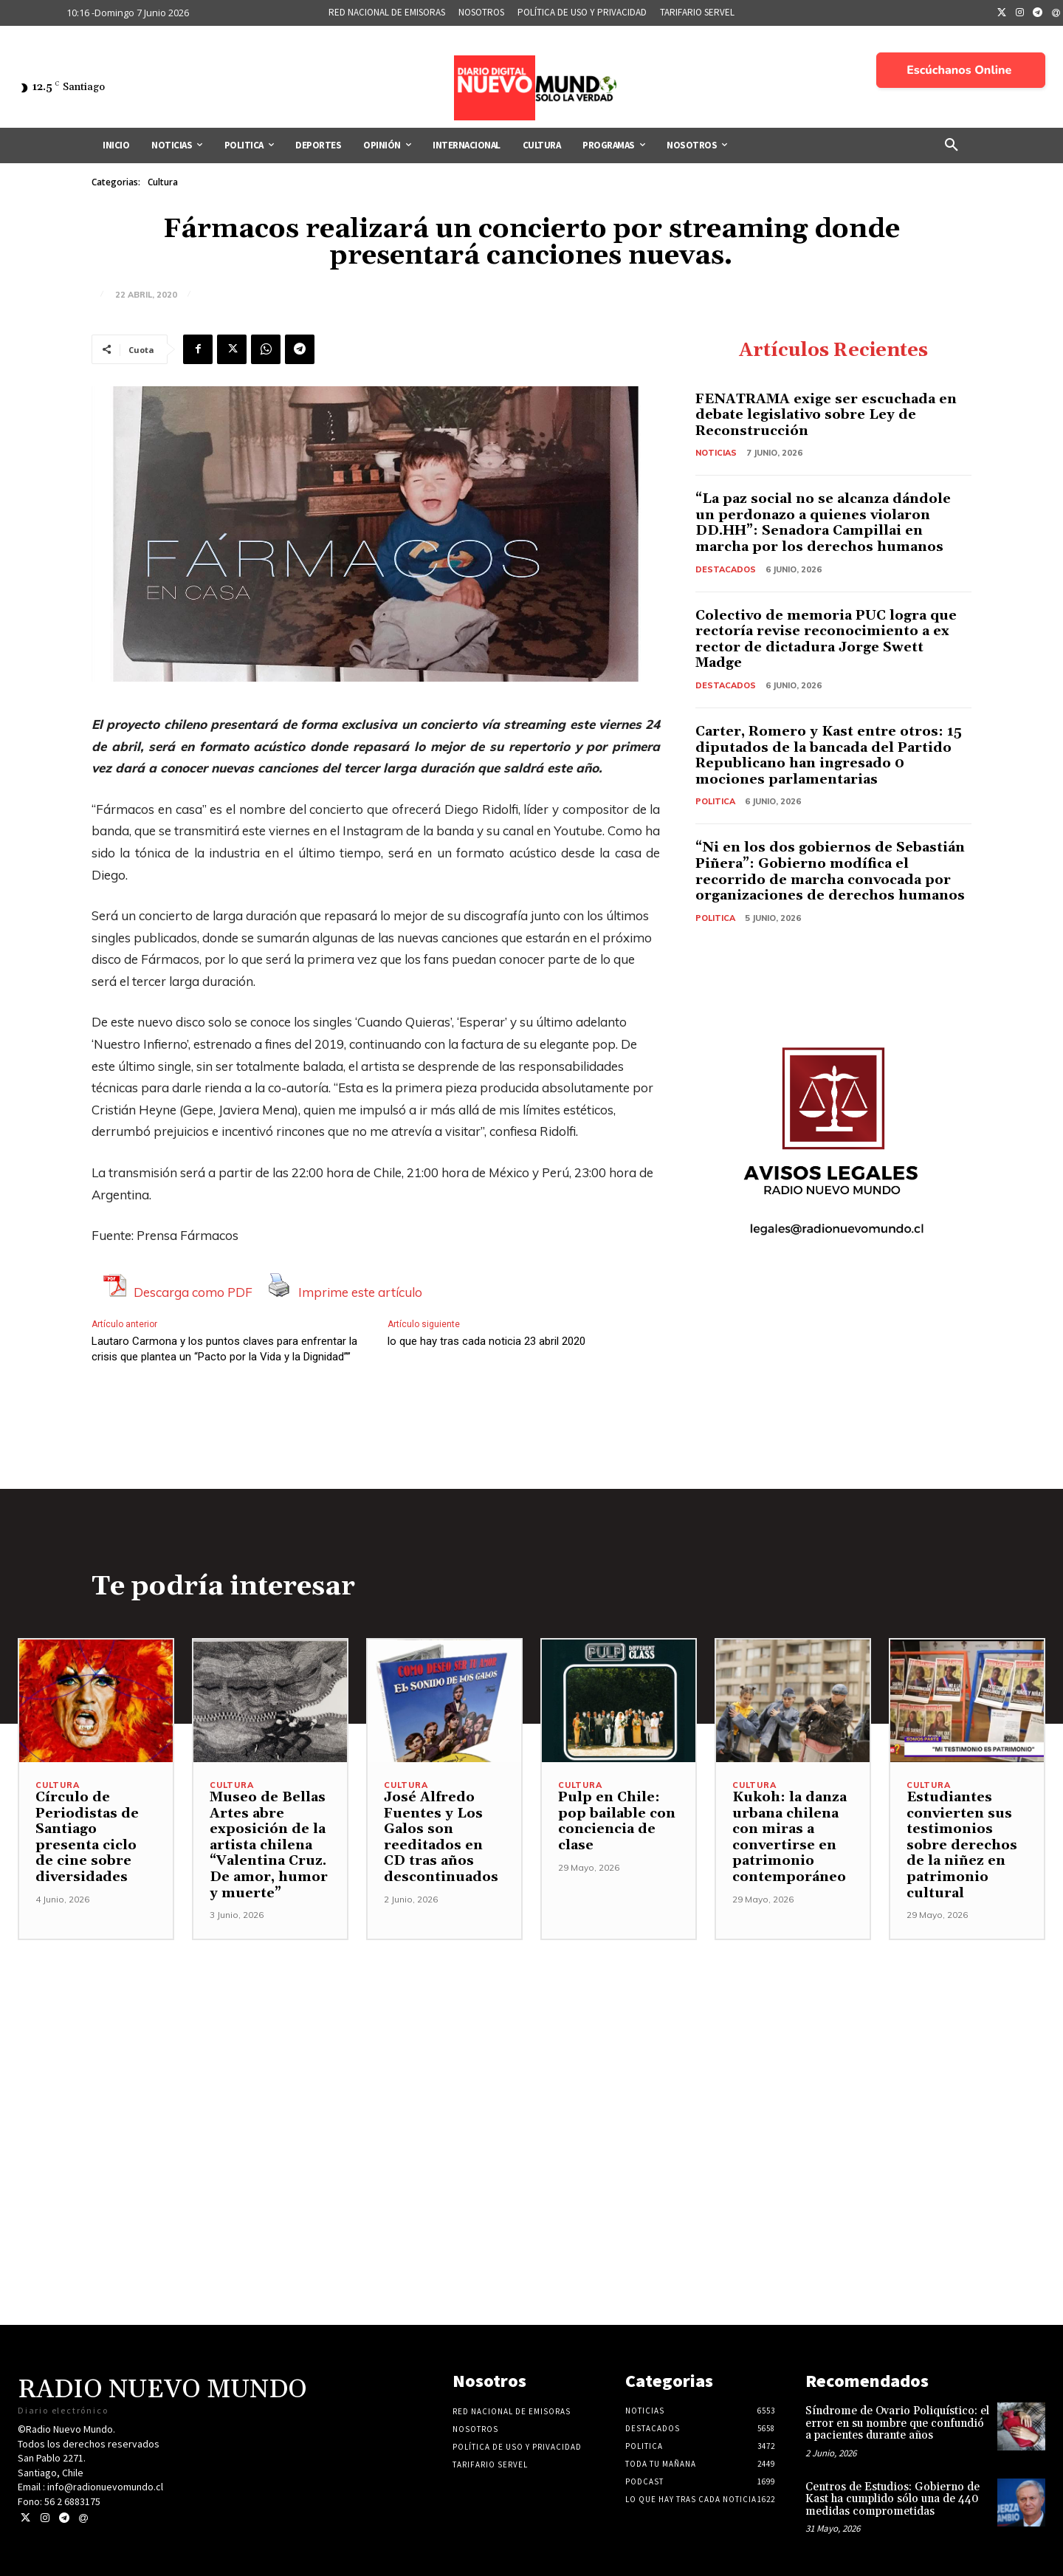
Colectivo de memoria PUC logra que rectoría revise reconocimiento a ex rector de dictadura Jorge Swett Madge (826, 639)
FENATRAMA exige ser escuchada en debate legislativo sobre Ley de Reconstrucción (826, 415)
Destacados (725, 569)
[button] (951, 145)
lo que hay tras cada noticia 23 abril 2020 (486, 1341)
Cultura (163, 182)
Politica (715, 801)
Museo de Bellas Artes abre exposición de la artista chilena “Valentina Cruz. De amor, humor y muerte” (269, 1845)
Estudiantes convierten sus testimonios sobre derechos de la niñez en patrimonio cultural (962, 1845)
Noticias (716, 453)
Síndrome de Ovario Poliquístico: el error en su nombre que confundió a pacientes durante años (897, 2423)
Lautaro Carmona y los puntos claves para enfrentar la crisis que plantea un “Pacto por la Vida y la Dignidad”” (224, 1349)
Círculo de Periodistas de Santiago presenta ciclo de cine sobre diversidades (87, 1837)
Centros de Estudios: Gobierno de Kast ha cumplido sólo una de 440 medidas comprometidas (892, 2499)
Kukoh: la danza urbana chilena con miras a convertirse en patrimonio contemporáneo (789, 1837)
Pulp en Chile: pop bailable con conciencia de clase (616, 1821)
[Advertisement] (531, 2043)
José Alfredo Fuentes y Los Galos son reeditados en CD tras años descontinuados (441, 1837)
